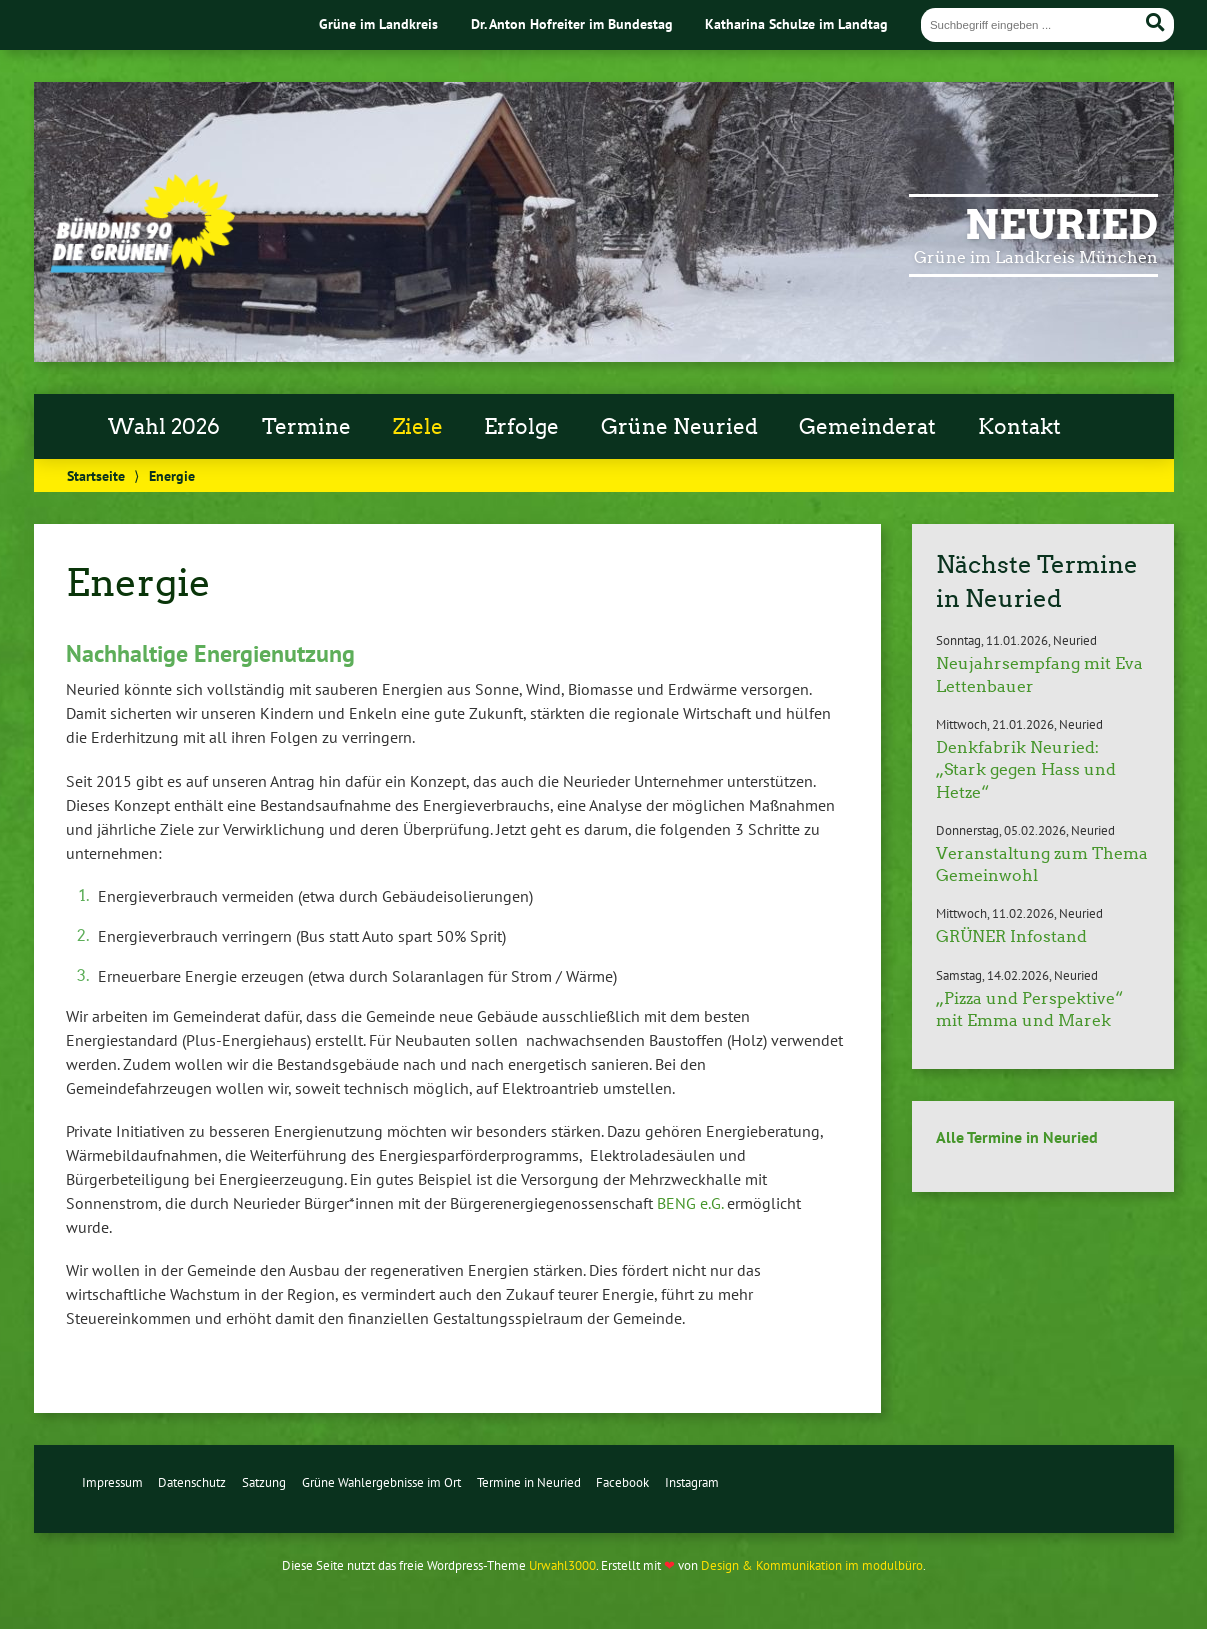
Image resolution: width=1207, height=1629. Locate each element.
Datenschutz (192, 1482)
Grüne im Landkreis (378, 23)
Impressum (112, 1482)
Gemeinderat (867, 427)
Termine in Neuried (529, 1482)
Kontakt (1019, 427)
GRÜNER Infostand (1011, 936)
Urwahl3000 (562, 1565)
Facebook (622, 1482)
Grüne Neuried (679, 427)
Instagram (692, 1482)
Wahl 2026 (164, 427)
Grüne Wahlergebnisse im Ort (381, 1482)
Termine (306, 427)
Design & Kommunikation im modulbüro (812, 1565)
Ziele (418, 427)
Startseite (96, 475)
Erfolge (521, 427)
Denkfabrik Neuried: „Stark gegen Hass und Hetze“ (1026, 770)
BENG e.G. (690, 1203)
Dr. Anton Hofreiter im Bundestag (572, 23)
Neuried (1061, 225)
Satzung (264, 1482)
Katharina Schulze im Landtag (796, 23)
